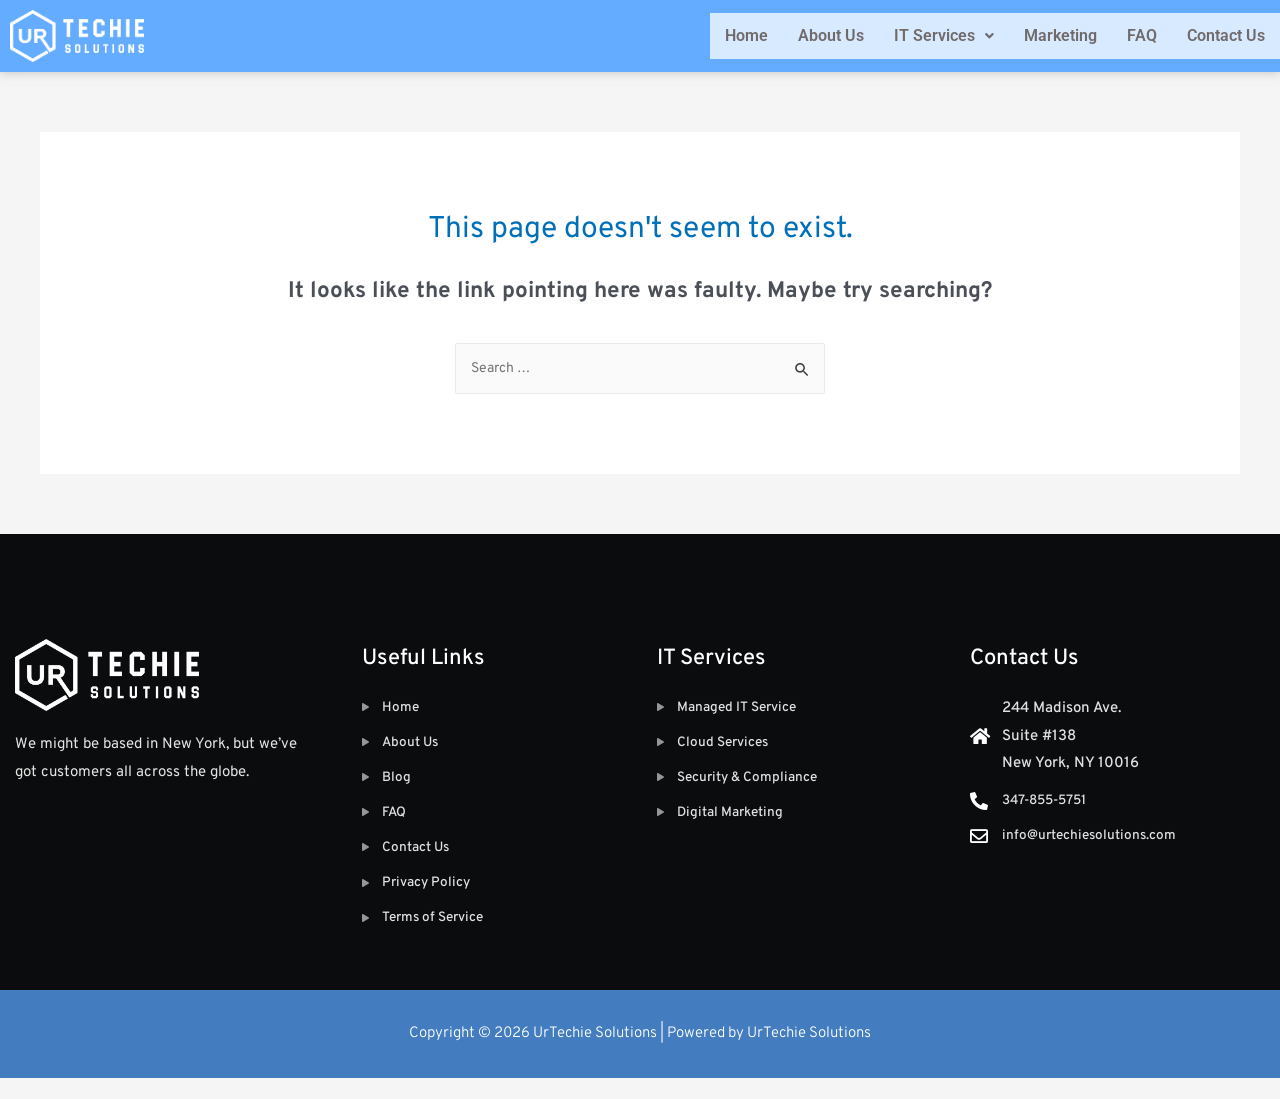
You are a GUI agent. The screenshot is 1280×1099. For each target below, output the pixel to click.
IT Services (944, 35)
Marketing (1060, 35)
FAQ (1142, 35)
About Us (831, 35)
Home (746, 35)
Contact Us (1226, 35)
